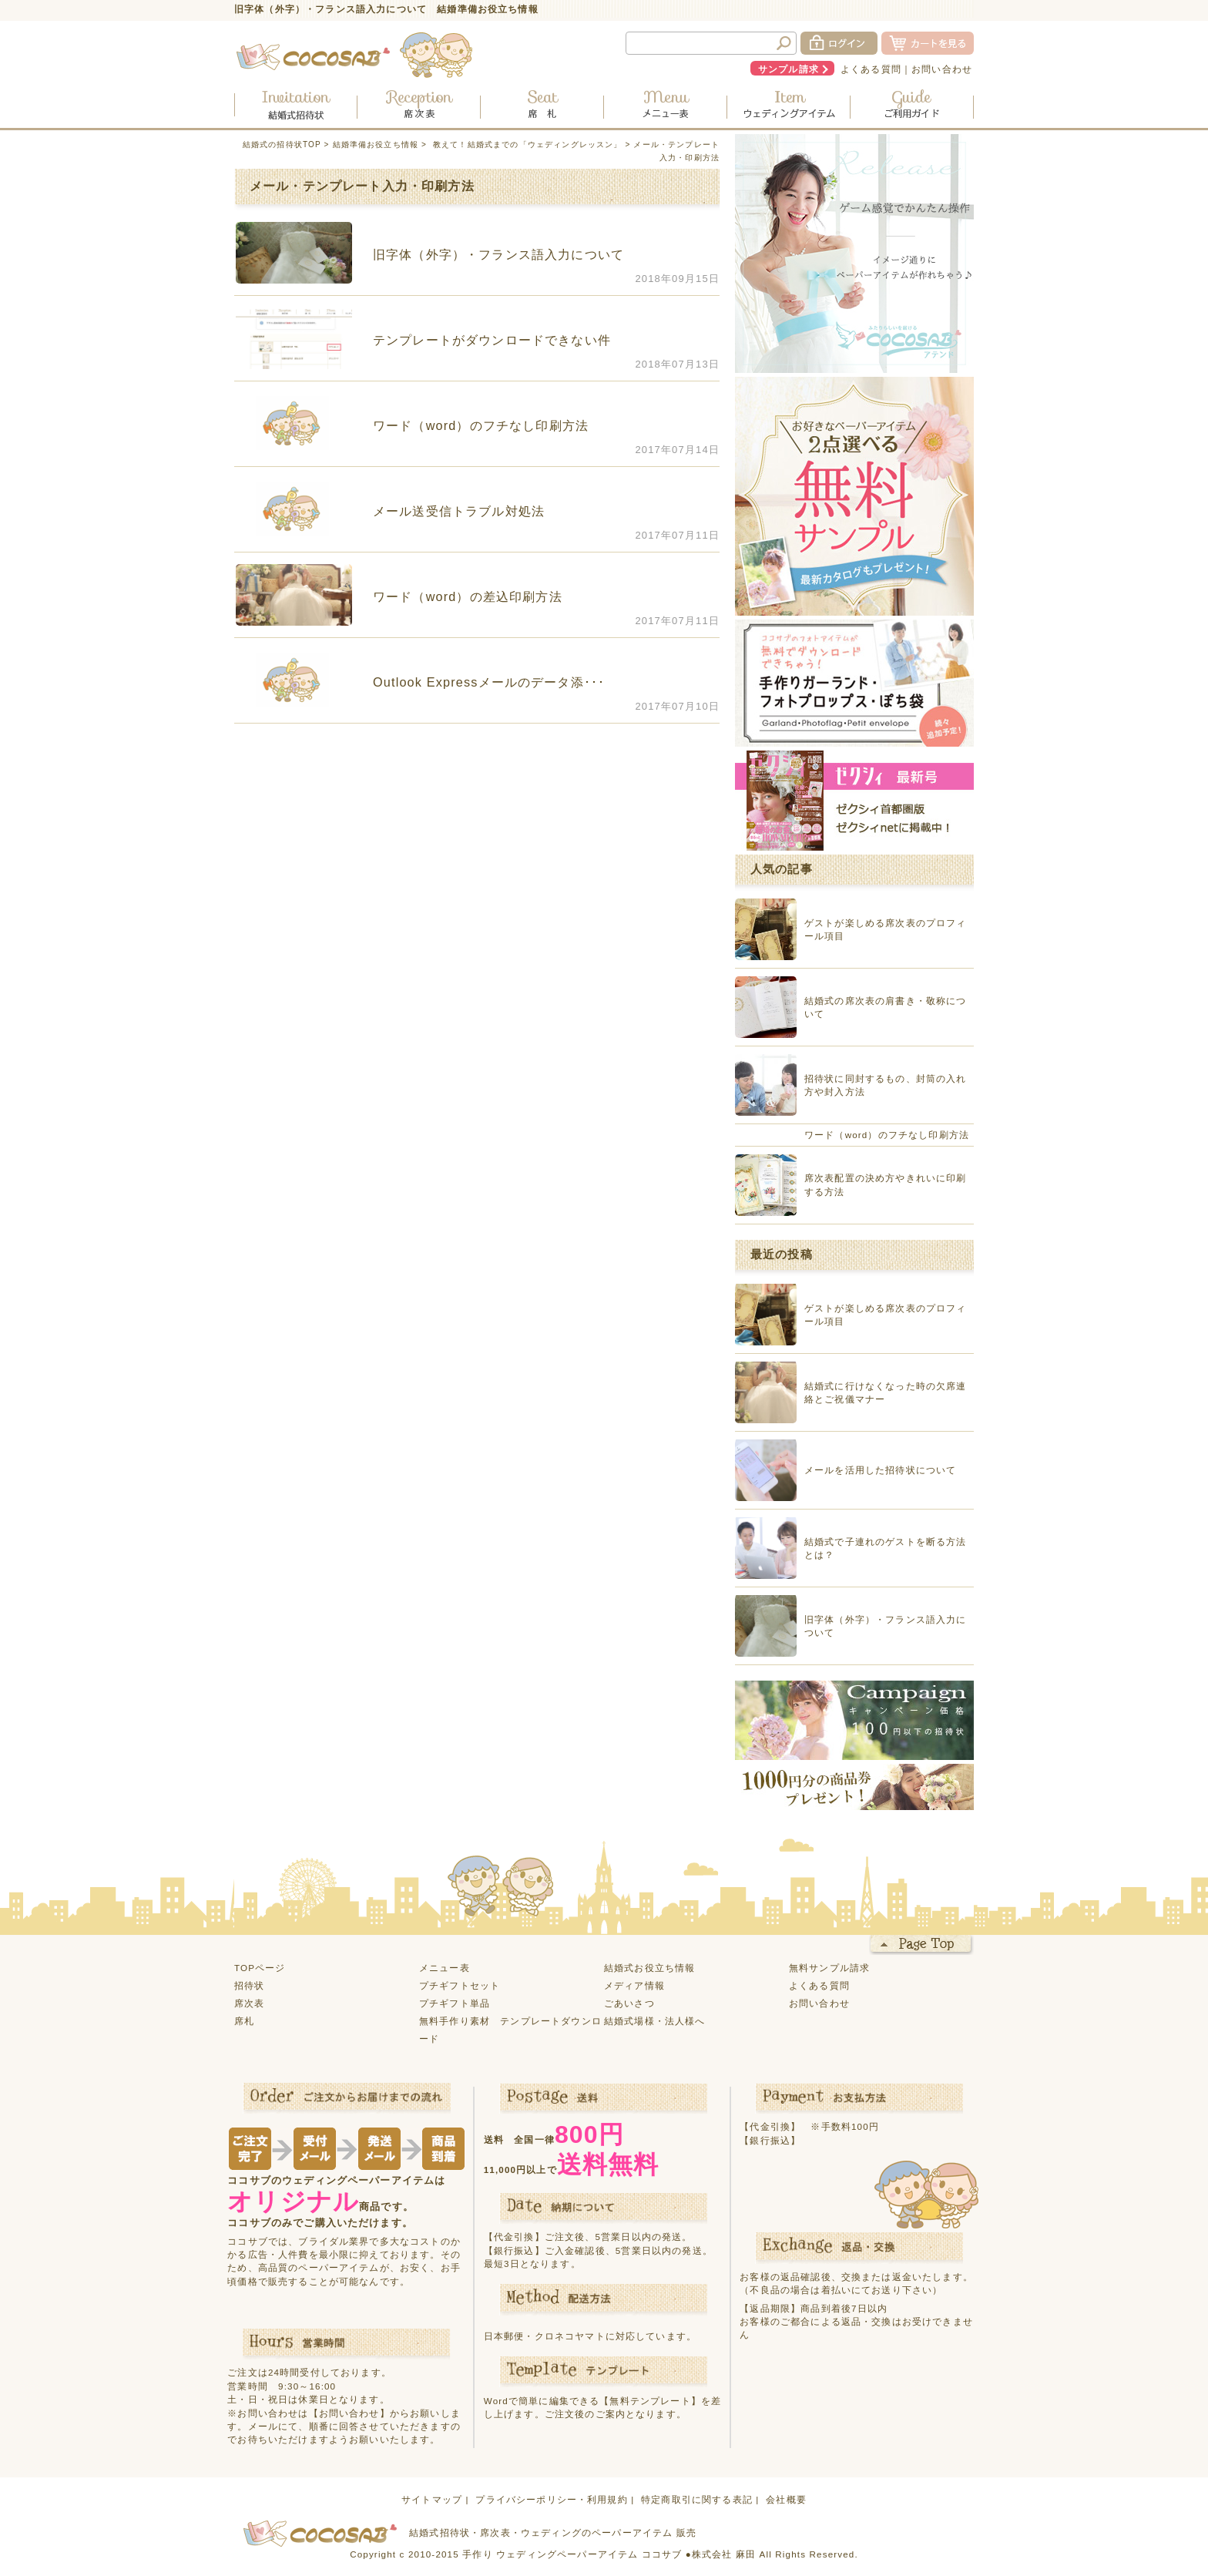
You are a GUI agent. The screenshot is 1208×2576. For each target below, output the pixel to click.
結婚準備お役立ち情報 (376, 144)
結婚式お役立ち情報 (649, 1968)
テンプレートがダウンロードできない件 (492, 340)
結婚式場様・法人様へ (655, 2021)
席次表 (249, 2003)
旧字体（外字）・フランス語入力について (498, 254)
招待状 (249, 1985)
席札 (244, 2021)
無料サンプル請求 (829, 1968)
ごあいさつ (629, 2003)
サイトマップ (431, 2499)
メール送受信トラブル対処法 (459, 511)
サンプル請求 (788, 69)
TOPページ (260, 1968)
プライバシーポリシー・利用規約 (551, 2499)
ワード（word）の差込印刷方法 (467, 596)
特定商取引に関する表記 (697, 2499)
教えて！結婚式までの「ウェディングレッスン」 (527, 144)
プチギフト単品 (454, 2003)
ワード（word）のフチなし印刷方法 (481, 425)
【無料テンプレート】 (650, 2401)
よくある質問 (871, 69)
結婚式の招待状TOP (282, 144)
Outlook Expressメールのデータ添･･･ (489, 682)
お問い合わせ (941, 69)
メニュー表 (444, 1968)
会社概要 (786, 2499)
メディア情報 (634, 1985)
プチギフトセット (459, 1985)
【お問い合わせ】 (349, 2413)
